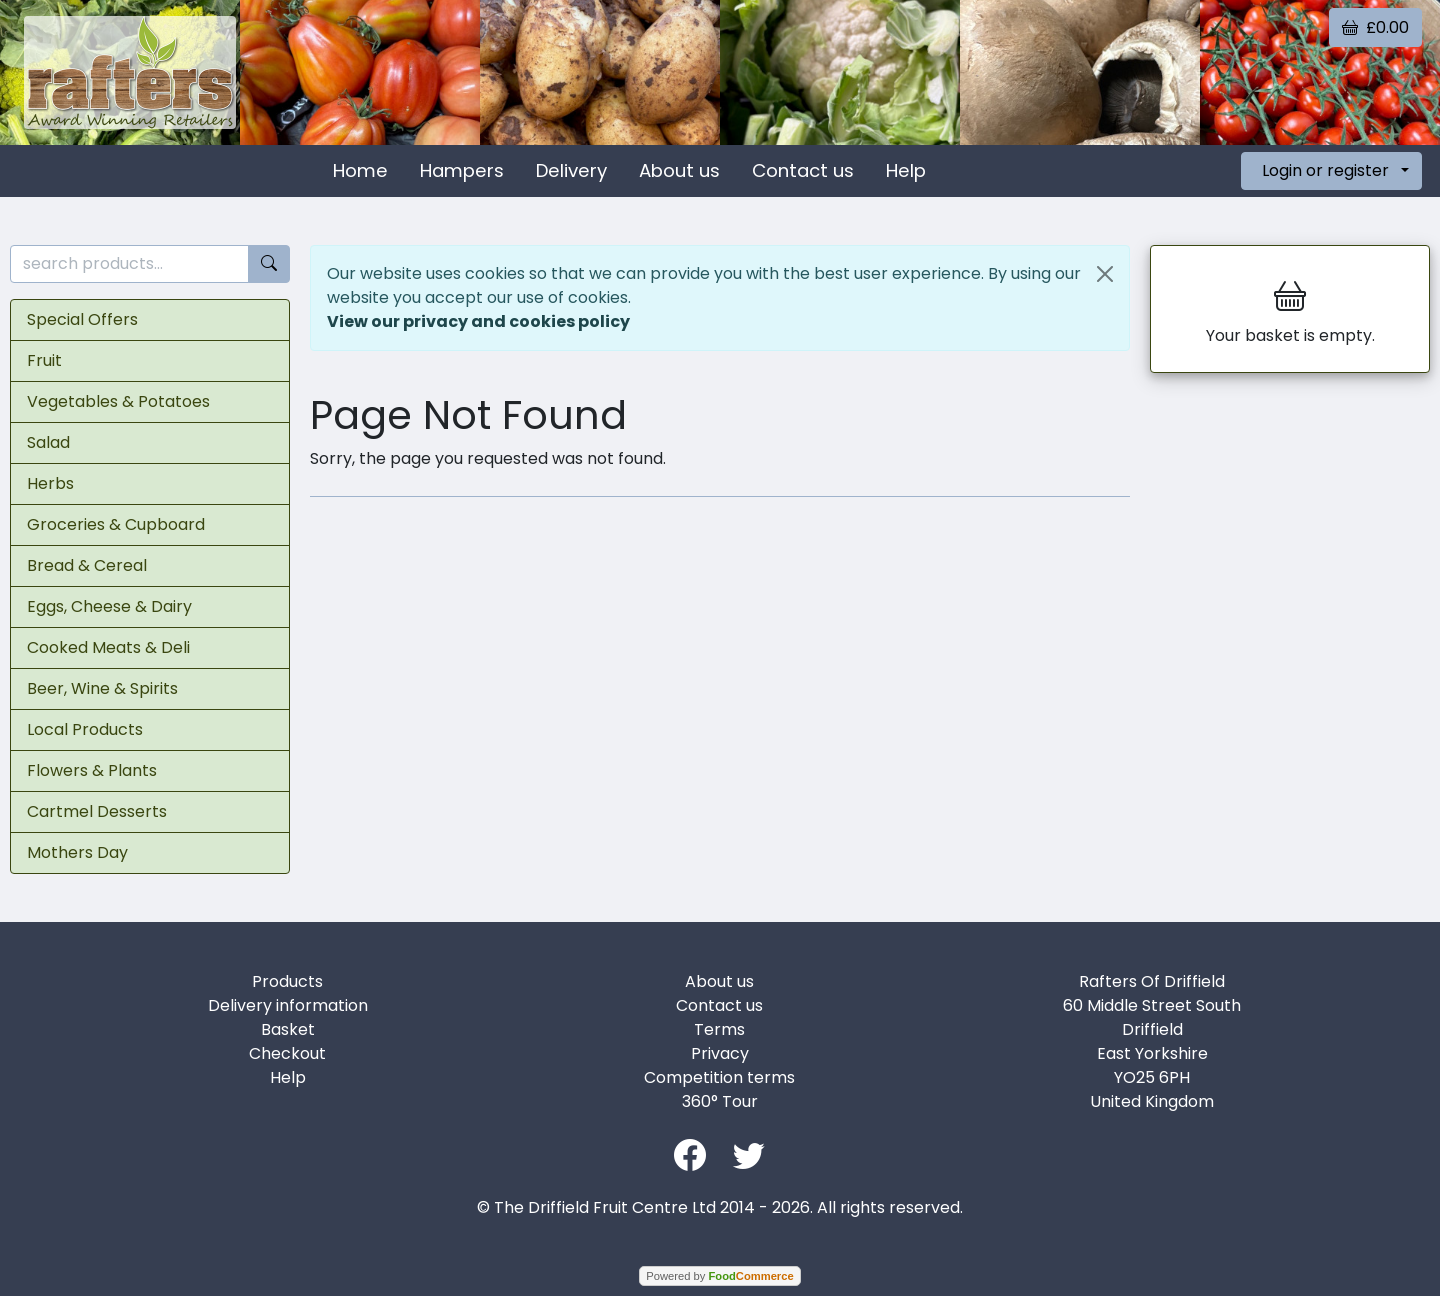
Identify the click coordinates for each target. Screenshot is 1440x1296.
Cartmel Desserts (97, 811)
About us (679, 170)
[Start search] (269, 264)
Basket (288, 1029)
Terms (719, 1029)
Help (906, 170)
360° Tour (720, 1101)
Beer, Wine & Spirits (102, 688)
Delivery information (288, 1005)
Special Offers (82, 319)
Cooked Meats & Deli (108, 647)
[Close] (1105, 274)
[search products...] (129, 264)
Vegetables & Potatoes (118, 401)
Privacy (720, 1053)
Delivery (571, 170)
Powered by (719, 1276)
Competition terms (719, 1077)
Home (360, 170)
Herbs (50, 483)
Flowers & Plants (92, 770)
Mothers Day (77, 852)
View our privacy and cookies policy (478, 321)
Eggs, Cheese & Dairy (109, 606)
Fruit (44, 360)
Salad (48, 442)
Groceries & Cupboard (116, 524)
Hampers (462, 170)
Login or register (1325, 170)
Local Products (85, 729)
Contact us (803, 170)
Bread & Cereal (87, 565)
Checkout (287, 1053)
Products (287, 981)
